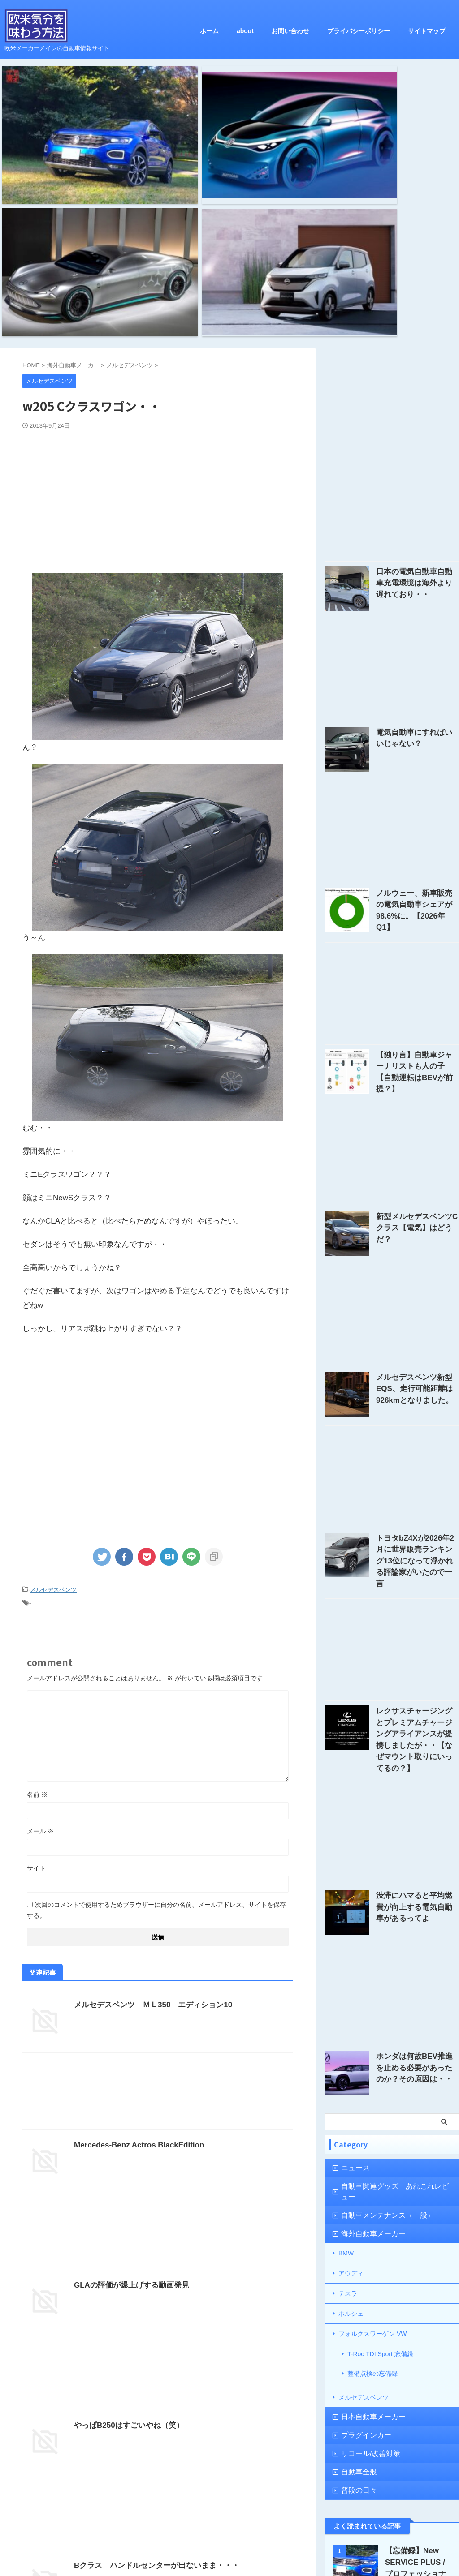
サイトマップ (427, 30)
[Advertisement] (157, 304)
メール (40, 1635)
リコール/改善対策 (364, 2196)
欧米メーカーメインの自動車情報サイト (229, 2550)
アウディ (351, 2035)
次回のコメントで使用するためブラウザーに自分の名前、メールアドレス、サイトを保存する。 (156, 1714)
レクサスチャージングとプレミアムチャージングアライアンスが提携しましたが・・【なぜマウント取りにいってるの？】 (417, 1524)
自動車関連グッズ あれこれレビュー (389, 1961)
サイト (36, 1672)
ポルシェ (351, 2071)
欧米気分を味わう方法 (230, 2536)
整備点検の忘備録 (372, 2122)
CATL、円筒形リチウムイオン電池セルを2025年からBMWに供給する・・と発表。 (417, 2396)
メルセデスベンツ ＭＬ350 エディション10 (148, 1809)
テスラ (347, 2053)
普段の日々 (354, 2233)
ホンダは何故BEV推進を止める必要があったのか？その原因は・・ (417, 1841)
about (245, 30)
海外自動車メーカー (366, 1998)
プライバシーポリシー (358, 30)
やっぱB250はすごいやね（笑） (125, 2229)
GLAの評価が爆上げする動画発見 (128, 2089)
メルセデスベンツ (53, 1396)
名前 (37, 1598)
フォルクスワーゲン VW (372, 2090)
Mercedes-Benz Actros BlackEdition (135, 1949)
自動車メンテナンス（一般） (378, 1979)
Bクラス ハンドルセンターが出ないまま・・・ (152, 2370)
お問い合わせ (290, 30)
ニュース (351, 1943)
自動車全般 (354, 2214)
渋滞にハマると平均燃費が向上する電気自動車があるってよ (417, 1680)
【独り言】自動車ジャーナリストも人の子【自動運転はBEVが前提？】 (417, 870)
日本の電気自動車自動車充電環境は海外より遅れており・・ (417, 388)
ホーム (209, 30)
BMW (346, 2016)
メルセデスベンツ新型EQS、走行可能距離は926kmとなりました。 (417, 1192)
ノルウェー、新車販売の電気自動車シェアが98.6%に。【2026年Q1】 (417, 710)
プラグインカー (360, 2178)
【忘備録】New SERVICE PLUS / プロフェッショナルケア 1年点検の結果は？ (416, 2317)
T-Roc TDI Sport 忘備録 (380, 2108)
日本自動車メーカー (366, 2159)
